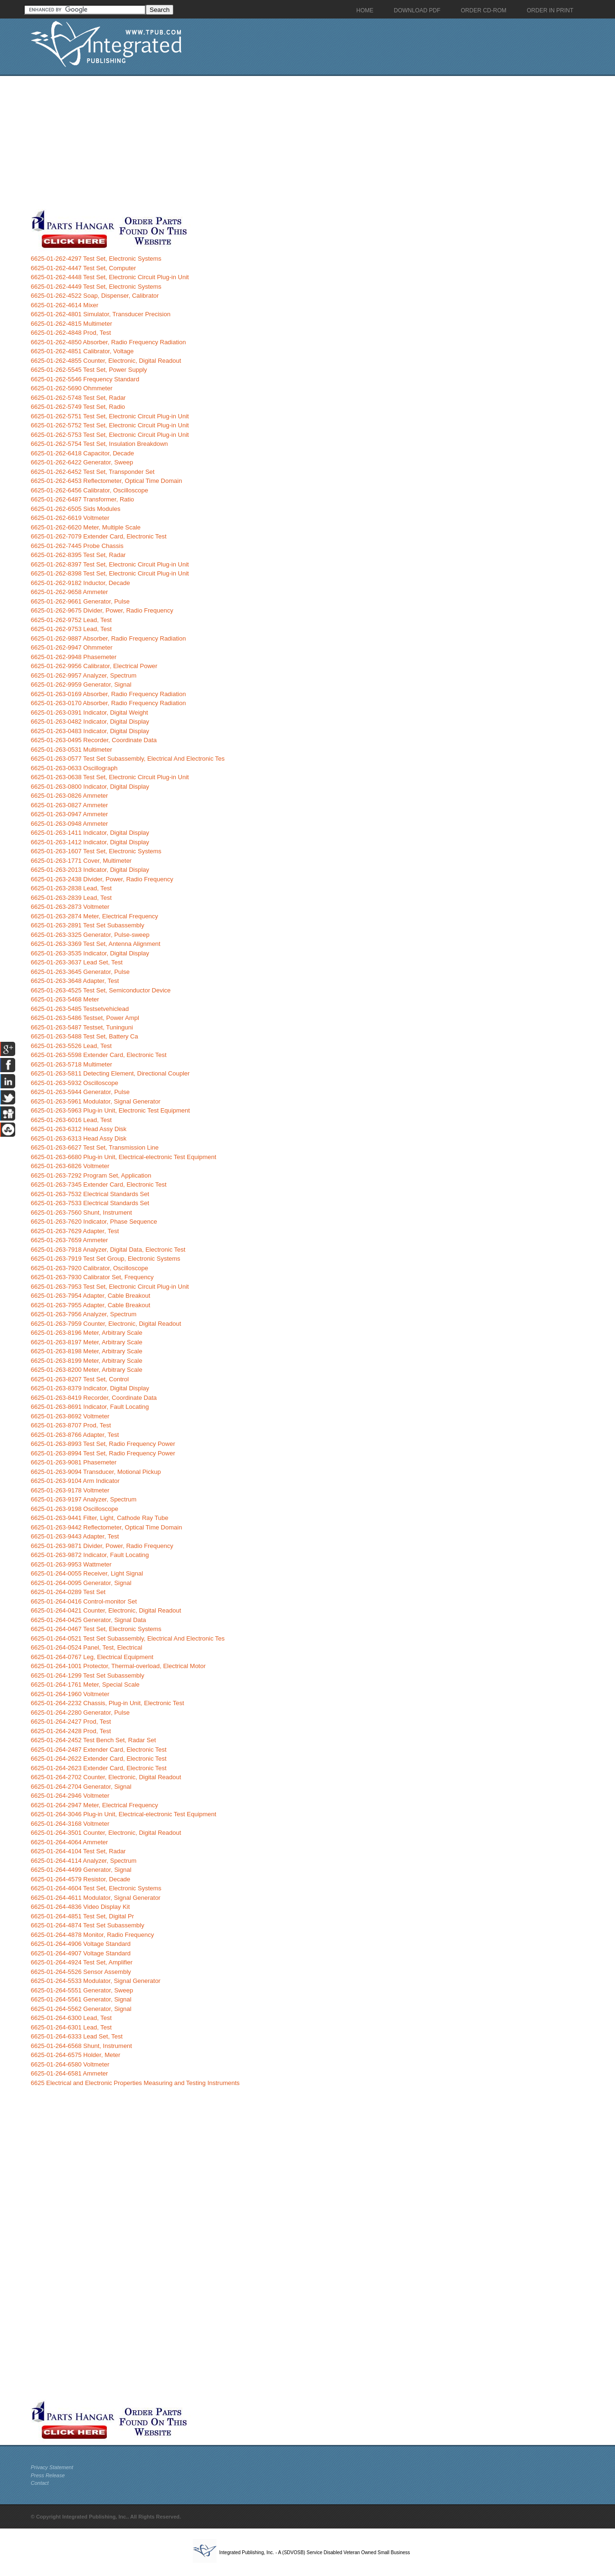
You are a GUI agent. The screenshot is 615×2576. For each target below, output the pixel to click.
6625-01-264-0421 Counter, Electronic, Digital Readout (106, 1610)
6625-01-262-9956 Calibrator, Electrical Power (94, 666)
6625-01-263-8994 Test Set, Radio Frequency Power (103, 1453)
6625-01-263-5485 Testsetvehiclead (80, 1008)
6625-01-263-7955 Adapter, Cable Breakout (91, 1305)
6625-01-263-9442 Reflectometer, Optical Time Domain (106, 1527)
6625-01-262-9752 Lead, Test (71, 619)
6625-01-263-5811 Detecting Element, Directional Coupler (110, 1073)
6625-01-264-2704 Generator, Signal (81, 1786)
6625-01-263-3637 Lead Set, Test (77, 962)
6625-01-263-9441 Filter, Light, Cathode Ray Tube (100, 1517)
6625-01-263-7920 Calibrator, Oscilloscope (89, 1268)
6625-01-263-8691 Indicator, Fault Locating (90, 1406)
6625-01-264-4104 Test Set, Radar (78, 1851)
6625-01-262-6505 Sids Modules (76, 508)
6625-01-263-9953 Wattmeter (71, 1564)
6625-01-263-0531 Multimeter (71, 749)
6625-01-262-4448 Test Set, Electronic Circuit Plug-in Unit (110, 277)
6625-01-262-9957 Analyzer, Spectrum (84, 675)
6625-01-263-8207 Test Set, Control (80, 1379)
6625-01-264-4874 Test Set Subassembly (87, 1925)
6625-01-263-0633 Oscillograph (74, 768)
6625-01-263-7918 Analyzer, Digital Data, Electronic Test (108, 1249)
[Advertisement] (233, 142)
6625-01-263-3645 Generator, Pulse (80, 971)
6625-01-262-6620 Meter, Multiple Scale (86, 527)
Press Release (48, 2475)
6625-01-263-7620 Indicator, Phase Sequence (94, 1221)
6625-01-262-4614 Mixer (64, 305)
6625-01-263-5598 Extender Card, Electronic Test (99, 1054)
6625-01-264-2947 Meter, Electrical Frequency (94, 1805)
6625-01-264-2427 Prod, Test (71, 1721)
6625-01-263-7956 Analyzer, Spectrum (84, 1314)
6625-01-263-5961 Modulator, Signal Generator (96, 1101)
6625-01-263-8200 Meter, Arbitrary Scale (86, 1369)
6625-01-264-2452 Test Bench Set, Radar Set (93, 1740)
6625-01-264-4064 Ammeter (69, 1842)
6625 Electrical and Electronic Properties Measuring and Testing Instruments (135, 2082)
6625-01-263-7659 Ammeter (69, 1240)
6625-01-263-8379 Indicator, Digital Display (90, 1388)
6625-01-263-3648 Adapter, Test (75, 980)
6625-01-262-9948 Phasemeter (74, 657)
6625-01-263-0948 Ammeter (69, 823)
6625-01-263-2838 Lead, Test (71, 888)
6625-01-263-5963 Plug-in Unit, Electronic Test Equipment (110, 1110)
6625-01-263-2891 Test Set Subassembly (87, 925)
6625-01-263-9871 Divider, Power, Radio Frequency (102, 1545)
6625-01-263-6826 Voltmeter (70, 1166)
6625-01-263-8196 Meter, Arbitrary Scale (86, 1332)
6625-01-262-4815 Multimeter (71, 323)
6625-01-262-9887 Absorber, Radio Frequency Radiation (108, 638)
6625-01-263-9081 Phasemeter (74, 1462)
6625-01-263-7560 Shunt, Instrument (81, 1212)
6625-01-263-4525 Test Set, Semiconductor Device (101, 990)
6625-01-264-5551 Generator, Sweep (82, 1990)
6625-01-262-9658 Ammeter (69, 591)
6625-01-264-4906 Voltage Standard (81, 1943)
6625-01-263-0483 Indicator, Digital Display (90, 731)
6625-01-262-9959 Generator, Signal (81, 684)
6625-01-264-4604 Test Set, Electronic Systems (96, 1888)
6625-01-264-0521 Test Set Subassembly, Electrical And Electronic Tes (128, 1638)
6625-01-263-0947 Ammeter (69, 814)
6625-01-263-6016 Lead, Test (71, 1119)
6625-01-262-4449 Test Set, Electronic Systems (96, 286)
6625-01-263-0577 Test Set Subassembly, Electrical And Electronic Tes (128, 758)
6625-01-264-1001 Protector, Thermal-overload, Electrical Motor (118, 1666)
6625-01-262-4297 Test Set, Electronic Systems (96, 258)
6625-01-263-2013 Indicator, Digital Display (90, 869)
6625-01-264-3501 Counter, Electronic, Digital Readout (106, 1832)
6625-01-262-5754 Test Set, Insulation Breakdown (99, 443)
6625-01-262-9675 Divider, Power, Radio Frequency (102, 610)
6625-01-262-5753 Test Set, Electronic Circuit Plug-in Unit (110, 434)
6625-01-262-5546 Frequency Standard (85, 379)
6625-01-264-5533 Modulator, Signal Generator (96, 1980)
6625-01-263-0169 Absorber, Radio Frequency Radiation (108, 694)
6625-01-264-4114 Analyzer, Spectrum (84, 1860)
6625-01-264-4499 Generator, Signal (81, 1869)
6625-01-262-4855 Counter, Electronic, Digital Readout (106, 360)
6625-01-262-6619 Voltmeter (70, 517)
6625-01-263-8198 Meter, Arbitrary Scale (86, 1351)
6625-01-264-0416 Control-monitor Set (84, 1601)
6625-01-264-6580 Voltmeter (70, 2064)
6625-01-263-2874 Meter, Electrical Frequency (94, 916)
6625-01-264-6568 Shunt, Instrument (81, 2045)
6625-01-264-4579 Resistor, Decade (81, 1879)
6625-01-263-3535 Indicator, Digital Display (90, 953)
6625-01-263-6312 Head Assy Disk (79, 1128)
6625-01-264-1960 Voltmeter (70, 1694)
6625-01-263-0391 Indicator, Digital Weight (89, 712)
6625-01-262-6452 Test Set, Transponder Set (93, 471)
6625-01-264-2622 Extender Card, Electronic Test (99, 1758)
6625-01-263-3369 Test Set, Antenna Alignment (96, 943)
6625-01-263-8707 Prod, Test (71, 1425)
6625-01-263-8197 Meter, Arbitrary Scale (86, 1342)
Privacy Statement (52, 2467)
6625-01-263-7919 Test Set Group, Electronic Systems (105, 1258)
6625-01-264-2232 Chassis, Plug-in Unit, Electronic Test (107, 1703)
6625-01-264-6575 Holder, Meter (76, 2054)
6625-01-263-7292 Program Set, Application (91, 1175)
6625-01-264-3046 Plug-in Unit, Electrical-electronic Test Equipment (124, 1814)
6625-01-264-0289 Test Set (68, 1591)
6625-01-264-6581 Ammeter (69, 2073)
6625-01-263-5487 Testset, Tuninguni (82, 1027)
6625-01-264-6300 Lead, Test (71, 2017)
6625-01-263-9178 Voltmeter (70, 1490)
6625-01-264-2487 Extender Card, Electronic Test (99, 1749)
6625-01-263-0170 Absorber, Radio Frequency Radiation (108, 703)
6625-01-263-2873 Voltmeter (70, 906)
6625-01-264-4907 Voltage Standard (81, 1953)
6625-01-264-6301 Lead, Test (71, 2027)
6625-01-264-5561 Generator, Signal (81, 1999)
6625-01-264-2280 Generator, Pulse (80, 1712)
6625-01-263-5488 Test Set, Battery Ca (84, 1036)
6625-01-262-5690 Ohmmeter (72, 388)
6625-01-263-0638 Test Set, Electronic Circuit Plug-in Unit (110, 777)
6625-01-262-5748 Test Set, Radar (78, 397)
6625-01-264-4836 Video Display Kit (80, 1906)
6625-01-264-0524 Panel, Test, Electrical (86, 1647)
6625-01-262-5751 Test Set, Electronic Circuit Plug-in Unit (110, 416)
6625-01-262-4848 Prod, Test (71, 332)
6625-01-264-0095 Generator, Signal (81, 1582)
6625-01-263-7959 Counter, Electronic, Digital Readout (106, 1323)
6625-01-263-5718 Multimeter (71, 1064)
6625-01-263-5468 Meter (65, 999)
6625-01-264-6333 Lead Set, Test (77, 2036)
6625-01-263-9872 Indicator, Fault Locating (90, 1554)
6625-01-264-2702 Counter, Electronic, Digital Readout (106, 1777)
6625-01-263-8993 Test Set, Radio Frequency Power (103, 1443)
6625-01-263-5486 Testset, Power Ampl (85, 1017)
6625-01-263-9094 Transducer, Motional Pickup (96, 1471)
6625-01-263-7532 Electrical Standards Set (90, 1194)
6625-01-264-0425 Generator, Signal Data (88, 1619)
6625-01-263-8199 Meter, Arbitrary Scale (86, 1360)
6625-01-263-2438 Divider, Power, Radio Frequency (102, 879)
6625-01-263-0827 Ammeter (69, 805)
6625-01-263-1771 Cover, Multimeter (81, 860)
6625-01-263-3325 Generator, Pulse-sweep (90, 934)
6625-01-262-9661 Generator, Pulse (80, 601)
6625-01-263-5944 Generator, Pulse (80, 1091)
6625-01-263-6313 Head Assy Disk (79, 1138)
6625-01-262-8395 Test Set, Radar (78, 554)
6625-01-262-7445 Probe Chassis (77, 545)
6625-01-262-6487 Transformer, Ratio (82, 499)
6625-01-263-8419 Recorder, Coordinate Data (94, 1397)
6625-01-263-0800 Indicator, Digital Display (90, 786)
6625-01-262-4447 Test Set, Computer (83, 268)
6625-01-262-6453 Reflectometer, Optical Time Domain (106, 480)
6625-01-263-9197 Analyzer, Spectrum (84, 1499)
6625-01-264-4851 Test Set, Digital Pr (82, 1916)
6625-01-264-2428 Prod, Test (71, 1731)
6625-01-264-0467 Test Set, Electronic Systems (96, 1628)
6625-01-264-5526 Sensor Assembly (81, 1971)
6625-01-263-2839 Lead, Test (71, 897)
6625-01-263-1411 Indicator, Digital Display (90, 832)
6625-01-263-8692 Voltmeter (70, 1416)
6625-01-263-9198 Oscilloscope (74, 1508)
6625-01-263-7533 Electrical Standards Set (90, 1203)
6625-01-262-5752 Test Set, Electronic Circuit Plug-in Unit (110, 425)
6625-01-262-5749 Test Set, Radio (78, 406)
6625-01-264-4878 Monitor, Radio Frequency (92, 1934)
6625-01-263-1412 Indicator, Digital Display (90, 842)
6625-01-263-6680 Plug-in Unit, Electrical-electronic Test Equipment (124, 1157)
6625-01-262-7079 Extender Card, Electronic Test (99, 536)
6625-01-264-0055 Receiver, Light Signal (87, 1573)
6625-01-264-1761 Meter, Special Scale (85, 1684)
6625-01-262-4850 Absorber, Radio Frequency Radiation (108, 342)
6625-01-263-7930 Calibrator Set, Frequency (92, 1277)
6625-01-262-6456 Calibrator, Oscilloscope (89, 490)
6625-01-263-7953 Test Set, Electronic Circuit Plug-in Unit (110, 1286)
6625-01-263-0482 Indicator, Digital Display (90, 721)
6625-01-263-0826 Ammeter (69, 795)
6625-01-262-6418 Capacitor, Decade (82, 453)
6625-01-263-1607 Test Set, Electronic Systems (96, 851)
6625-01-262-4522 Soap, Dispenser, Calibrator (95, 295)
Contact (40, 2483)
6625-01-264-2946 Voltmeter (70, 1795)
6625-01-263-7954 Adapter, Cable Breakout (91, 1295)
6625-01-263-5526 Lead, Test (71, 1045)
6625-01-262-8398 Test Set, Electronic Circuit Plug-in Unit (110, 573)
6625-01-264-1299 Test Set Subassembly (87, 1675)
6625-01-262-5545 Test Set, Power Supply (89, 369)
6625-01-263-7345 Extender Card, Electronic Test (99, 1184)
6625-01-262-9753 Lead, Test (71, 628)
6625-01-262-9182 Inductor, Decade (80, 582)
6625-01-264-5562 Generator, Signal (81, 2008)
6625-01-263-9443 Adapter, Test (75, 1536)
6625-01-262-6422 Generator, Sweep (82, 462)
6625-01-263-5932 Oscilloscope (74, 1082)
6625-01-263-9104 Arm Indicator (75, 1480)
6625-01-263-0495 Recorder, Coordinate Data (94, 740)
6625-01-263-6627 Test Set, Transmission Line (95, 1147)
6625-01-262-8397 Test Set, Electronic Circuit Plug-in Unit (110, 564)
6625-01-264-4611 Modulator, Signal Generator (96, 1897)
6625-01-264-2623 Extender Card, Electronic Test (99, 1768)
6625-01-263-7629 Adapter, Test (75, 1231)
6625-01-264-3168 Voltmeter (70, 1823)
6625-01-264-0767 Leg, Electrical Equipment (92, 1657)
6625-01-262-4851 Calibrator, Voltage (82, 351)
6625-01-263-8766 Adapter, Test (75, 1434)
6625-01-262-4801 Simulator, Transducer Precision (100, 314)
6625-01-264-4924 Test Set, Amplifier (81, 1962)
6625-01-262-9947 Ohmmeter (72, 647)
